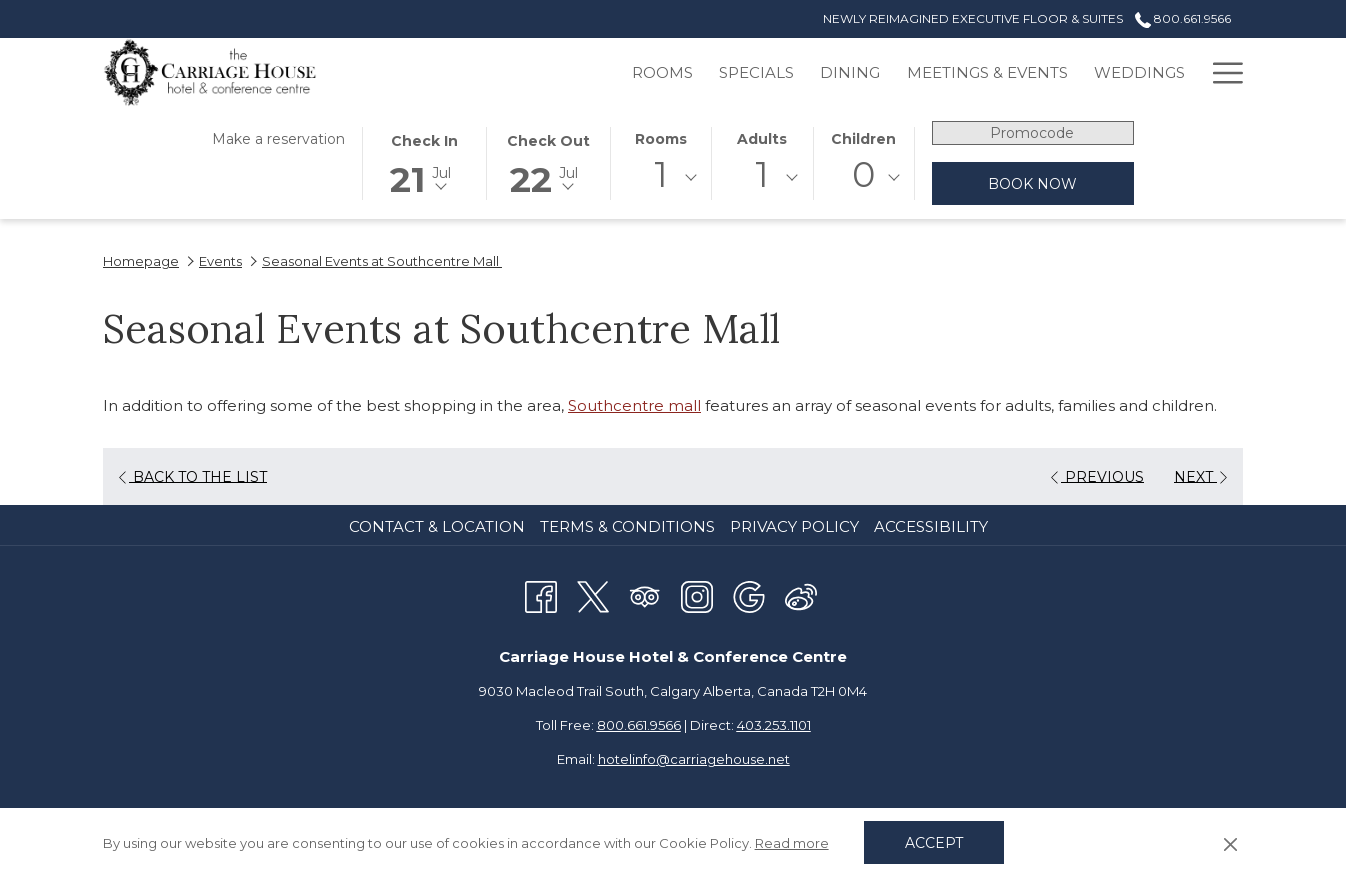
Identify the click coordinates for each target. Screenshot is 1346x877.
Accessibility (931, 526)
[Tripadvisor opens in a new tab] (645, 594)
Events (220, 261)
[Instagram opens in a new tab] (697, 594)
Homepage (141, 261)
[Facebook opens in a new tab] (541, 594)
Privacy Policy (794, 526)
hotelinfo (694, 759)
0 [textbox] (863, 174)
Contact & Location (437, 526)
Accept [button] (934, 843)
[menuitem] (566, 72)
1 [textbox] (661, 174)
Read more (792, 843)
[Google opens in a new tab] (749, 594)
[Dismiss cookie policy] (1230, 843)
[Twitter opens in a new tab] (593, 594)
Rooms (661, 139)
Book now (1032, 184)
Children (863, 139)
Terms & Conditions (627, 526)
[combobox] (661, 178)
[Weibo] (801, 594)
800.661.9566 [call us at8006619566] (1183, 18)
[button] (424, 162)
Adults (762, 139)
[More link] (1220, 72)
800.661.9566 (639, 725)
